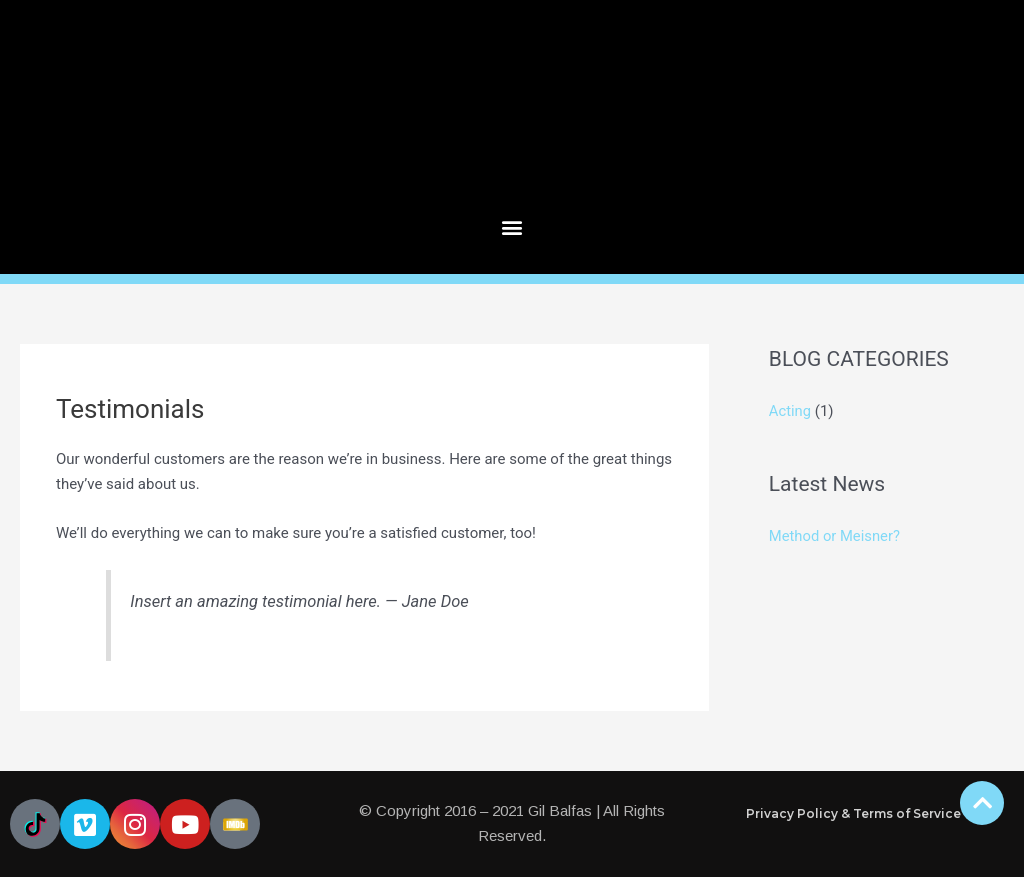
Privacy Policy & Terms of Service (853, 813)
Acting (790, 411)
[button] (512, 227)
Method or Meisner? (835, 536)
